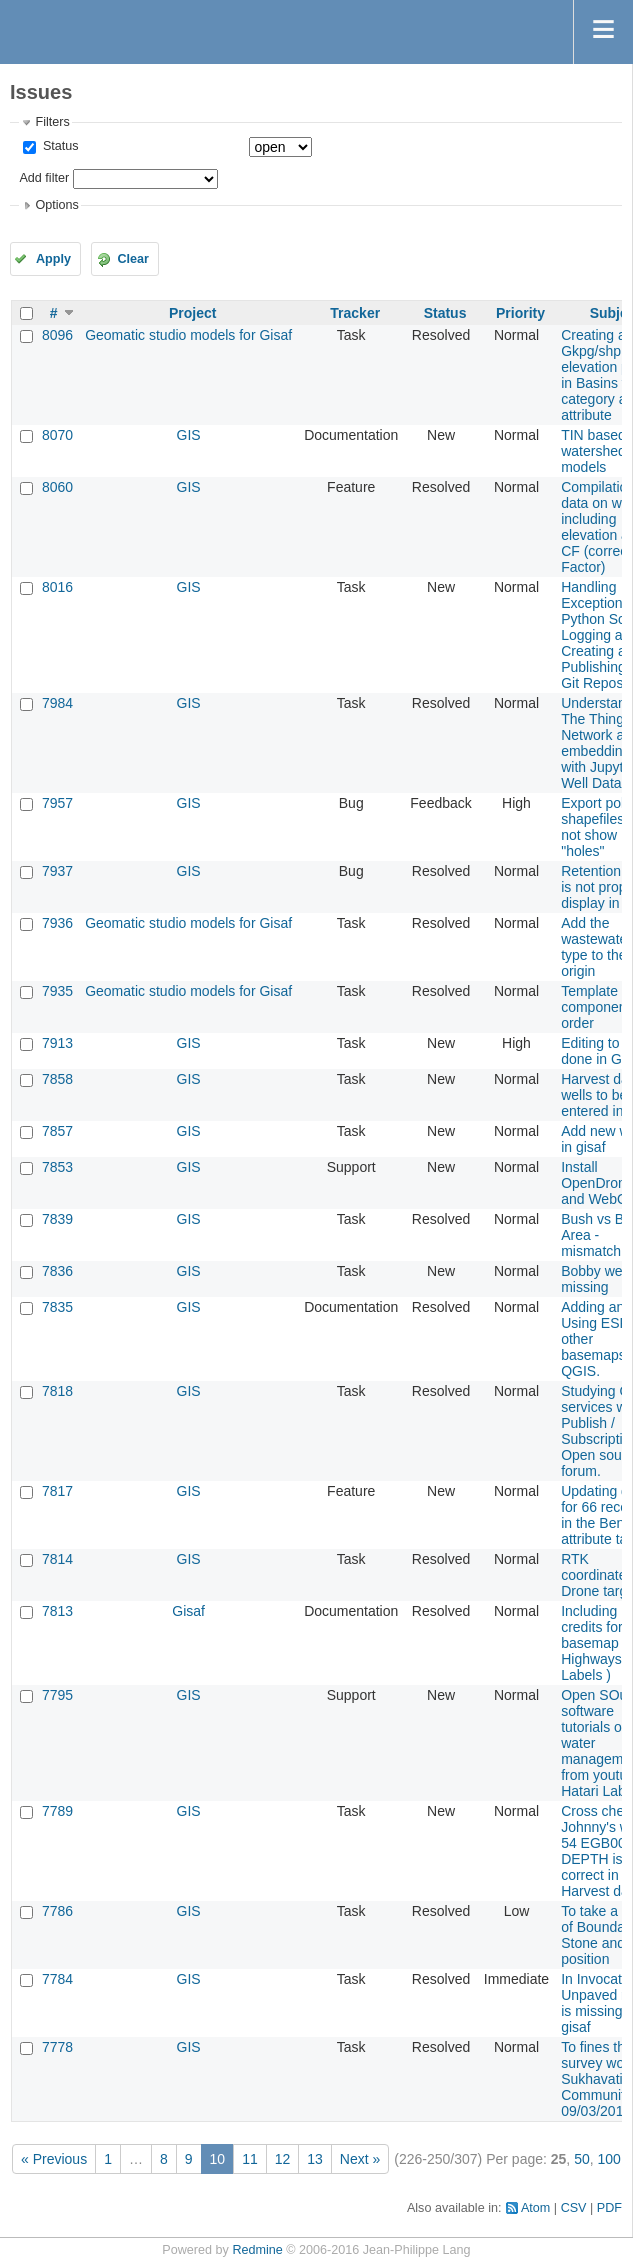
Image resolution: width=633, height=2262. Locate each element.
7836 (57, 1271)
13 (315, 2159)
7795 (57, 1695)
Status (58, 146)
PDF (609, 2208)
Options (56, 205)
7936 (57, 923)
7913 (57, 1043)
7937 (57, 871)
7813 (57, 1611)
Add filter (44, 178)
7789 (57, 1811)
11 (250, 2159)
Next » (360, 2159)
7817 (57, 1491)
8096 (57, 335)
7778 (57, 2047)
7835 (57, 1307)
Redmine (257, 2250)
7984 (57, 703)
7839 (57, 1219)
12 (283, 2159)
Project (192, 313)
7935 (57, 991)
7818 (57, 1391)
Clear (133, 259)
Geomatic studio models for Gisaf (188, 335)
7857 (57, 1131)
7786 (57, 1911)
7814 (57, 1559)
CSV (574, 2208)
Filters (52, 122)
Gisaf (188, 1611)
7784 (57, 1979)
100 (609, 2159)
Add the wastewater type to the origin (596, 947)
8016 (57, 587)
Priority (520, 313)
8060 (57, 487)
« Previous (54, 2159)
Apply (53, 259)
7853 (57, 1167)
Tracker (355, 313)
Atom (535, 2208)
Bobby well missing (595, 1279)
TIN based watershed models (593, 451)
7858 (57, 1079)
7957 (57, 803)
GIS (189, 435)
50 (582, 2159)
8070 (57, 435)
